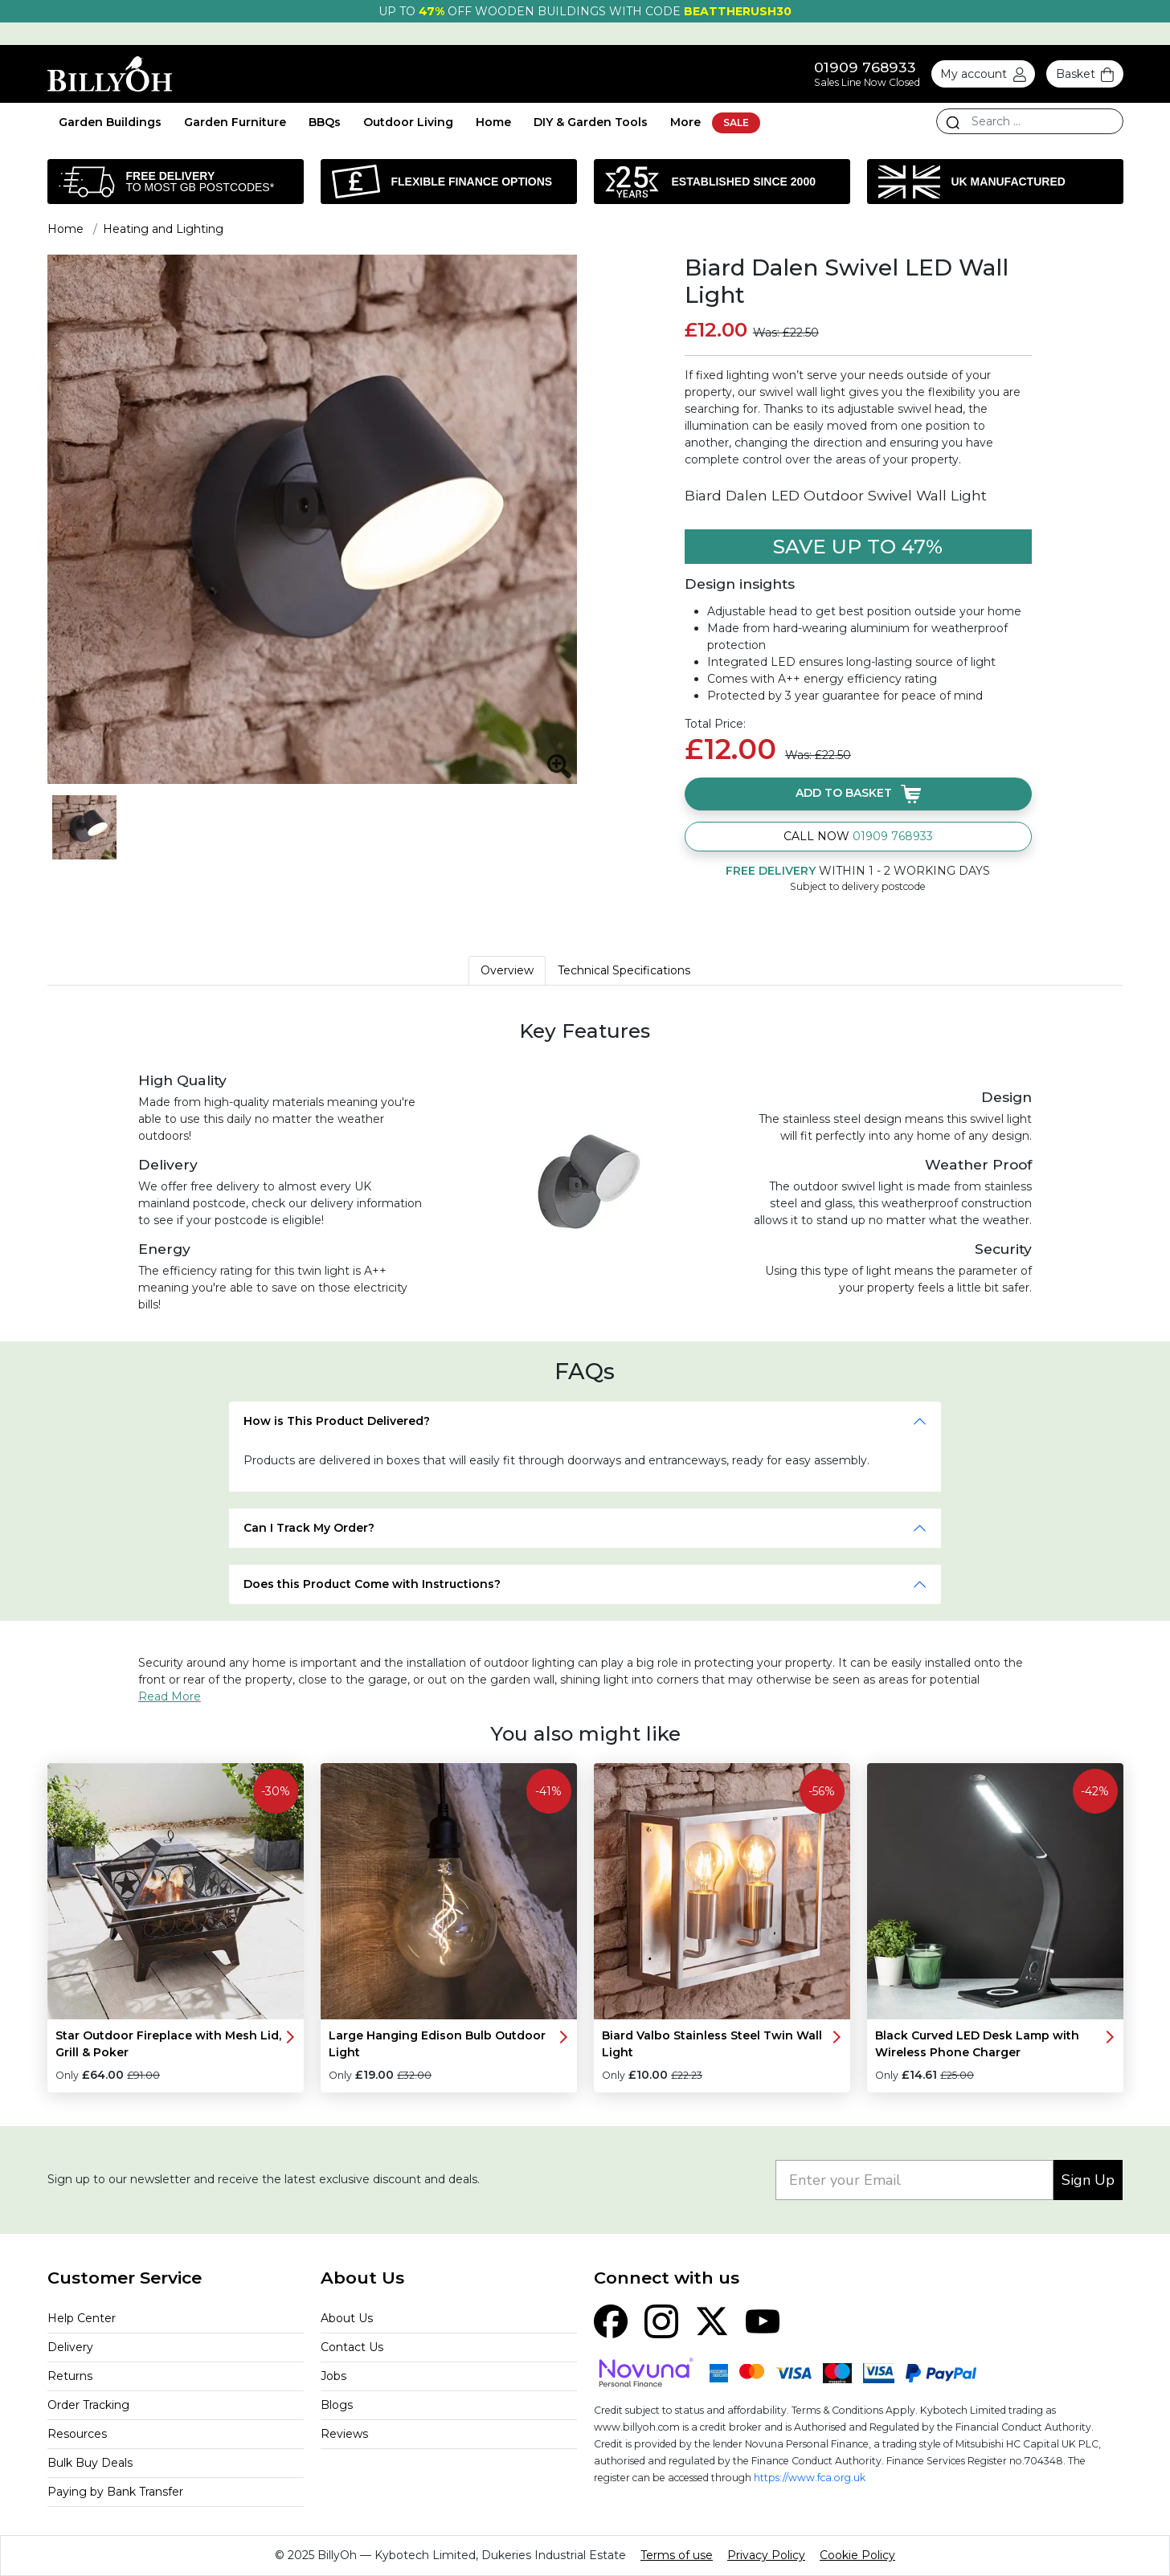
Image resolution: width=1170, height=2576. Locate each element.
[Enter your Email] (914, 2180)
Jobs (333, 2376)
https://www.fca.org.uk (809, 2478)
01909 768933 (865, 67)
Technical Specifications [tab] (624, 970)
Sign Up (1088, 2180)
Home (493, 122)
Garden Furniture (235, 122)
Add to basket (858, 793)
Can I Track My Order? (308, 1528)
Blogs (337, 2405)
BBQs (325, 122)
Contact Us (352, 2347)
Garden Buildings (110, 122)
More (685, 122)
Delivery (70, 2347)
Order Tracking (88, 2405)
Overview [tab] (507, 970)
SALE (736, 122)
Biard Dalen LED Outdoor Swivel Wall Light (836, 495)
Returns (69, 2376)
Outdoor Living (408, 122)
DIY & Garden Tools (591, 122)
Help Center (81, 2318)
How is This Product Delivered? (336, 1421)
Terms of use (676, 2555)
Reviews (344, 2434)
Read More (169, 1696)
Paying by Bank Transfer (115, 2491)
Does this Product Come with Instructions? (372, 1584)
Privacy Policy (766, 2555)
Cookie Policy (857, 2555)
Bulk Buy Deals (90, 2463)
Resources (77, 2434)
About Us (347, 2318)
